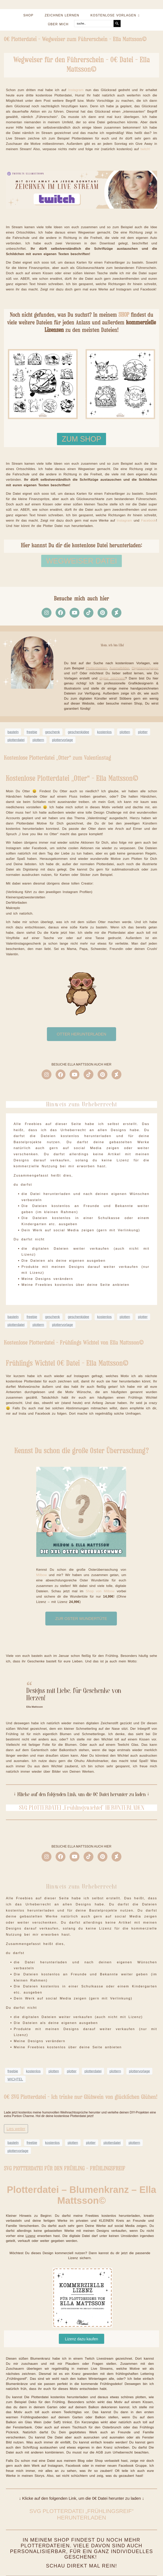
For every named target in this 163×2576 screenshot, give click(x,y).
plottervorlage (62, 840)
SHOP (28, 15)
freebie (32, 832)
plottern (38, 840)
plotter (143, 832)
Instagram (75, 190)
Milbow (41, 1875)
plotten (125, 832)
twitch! (145, 249)
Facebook (148, 620)
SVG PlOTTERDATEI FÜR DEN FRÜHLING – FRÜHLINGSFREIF (64, 2568)
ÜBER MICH (58, 24)
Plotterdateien (96, 768)
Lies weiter (16, 2529)
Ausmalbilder (119, 768)
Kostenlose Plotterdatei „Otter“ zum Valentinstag (57, 857)
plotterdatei (16, 840)
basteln (13, 832)
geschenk (52, 832)
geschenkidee (78, 832)
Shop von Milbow (100, 1891)
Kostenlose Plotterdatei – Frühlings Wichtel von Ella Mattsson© (74, 1542)
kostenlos (104, 832)
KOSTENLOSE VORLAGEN (115, 15)
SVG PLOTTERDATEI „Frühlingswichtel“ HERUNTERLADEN (81, 2107)
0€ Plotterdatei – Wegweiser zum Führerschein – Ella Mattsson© (75, 39)
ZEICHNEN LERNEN (62, 15)
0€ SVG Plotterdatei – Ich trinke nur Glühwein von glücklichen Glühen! (80, 2397)
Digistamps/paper (145, 768)
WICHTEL (15, 2379)
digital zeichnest (112, 778)
